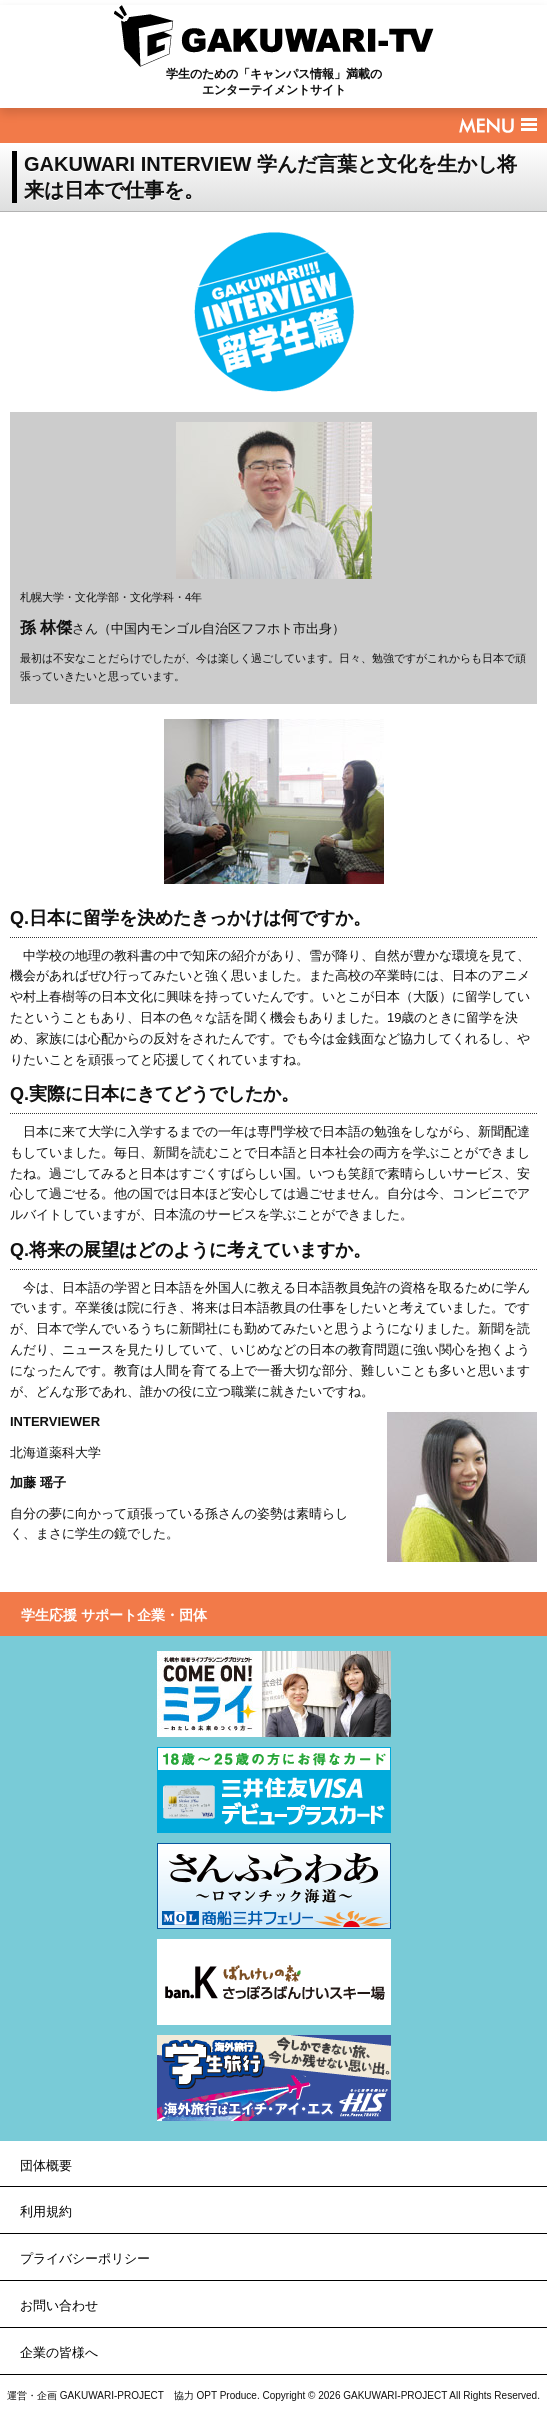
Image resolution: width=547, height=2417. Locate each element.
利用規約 (46, 2211)
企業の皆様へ (59, 2352)
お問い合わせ (59, 2305)
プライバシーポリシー (85, 2258)
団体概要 (46, 2165)
